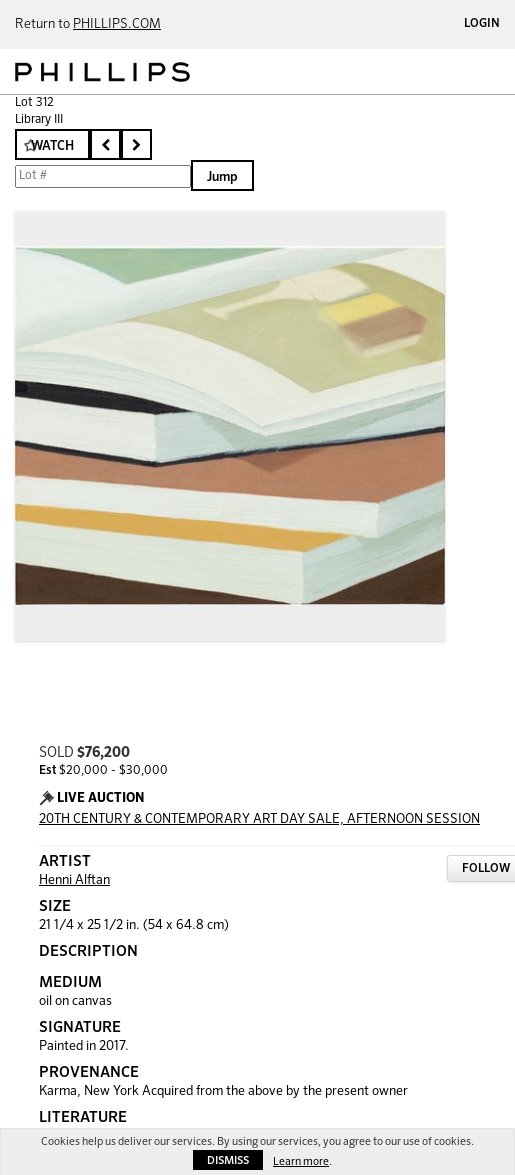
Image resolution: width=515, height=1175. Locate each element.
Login (482, 24)
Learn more (301, 1161)
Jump (222, 177)
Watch (52, 146)
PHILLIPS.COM (117, 24)
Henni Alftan (74, 880)
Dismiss (228, 1160)
